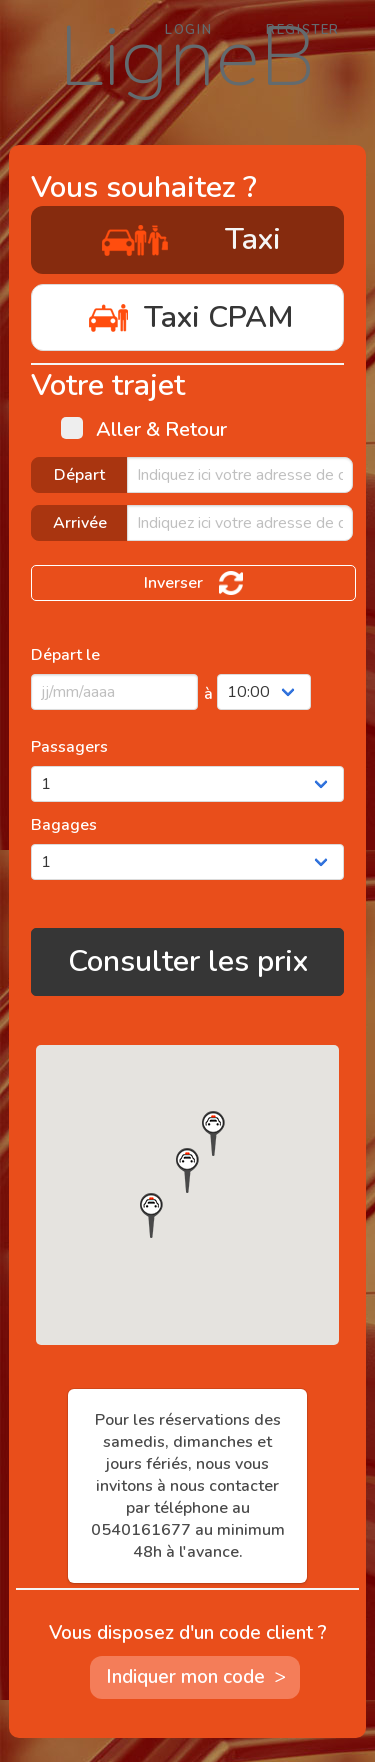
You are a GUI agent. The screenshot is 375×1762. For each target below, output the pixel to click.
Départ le (65, 655)
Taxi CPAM (187, 317)
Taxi (188, 239)
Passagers (69, 747)
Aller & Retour (144, 429)
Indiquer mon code (201, 1677)
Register (303, 30)
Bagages (64, 825)
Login (188, 30)
